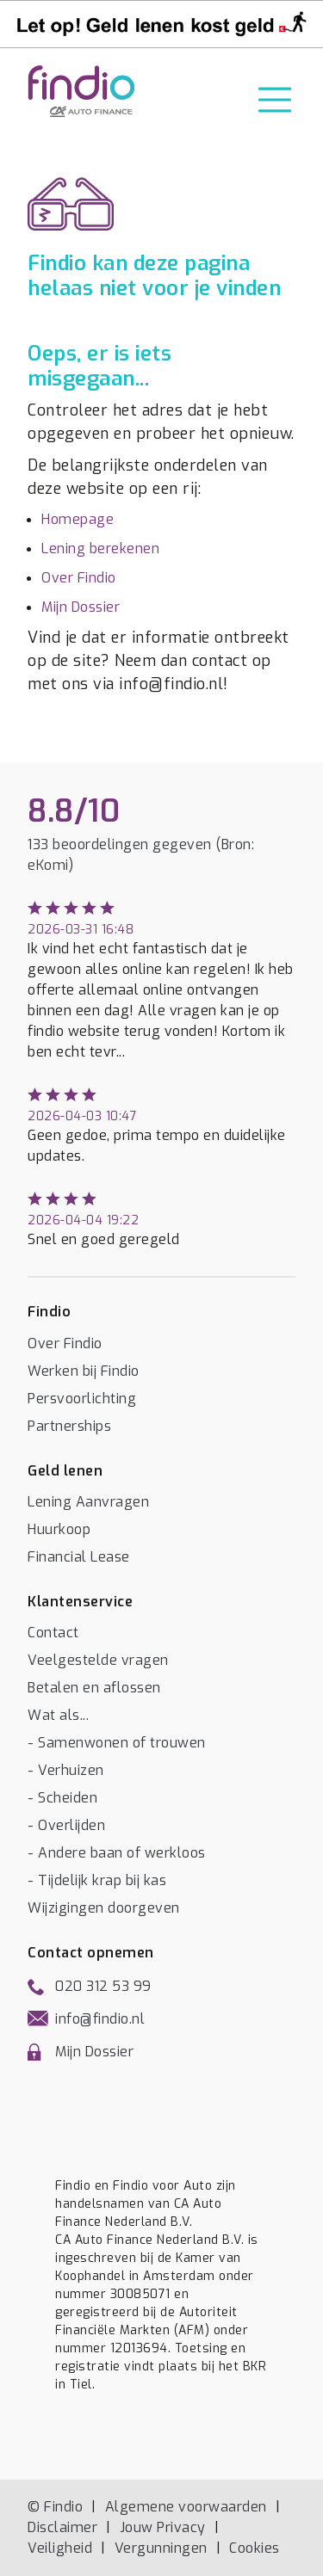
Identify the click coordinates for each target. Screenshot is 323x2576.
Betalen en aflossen (94, 1688)
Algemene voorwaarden (186, 2507)
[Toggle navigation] (274, 100)
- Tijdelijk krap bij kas (97, 1880)
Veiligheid (60, 2548)
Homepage (77, 519)
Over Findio (78, 578)
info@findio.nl (100, 2019)
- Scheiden (62, 1798)
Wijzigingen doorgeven (104, 1908)
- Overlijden (66, 1825)
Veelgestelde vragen (98, 1660)
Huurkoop (59, 1529)
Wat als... (58, 1715)
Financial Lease (79, 1557)
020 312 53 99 (103, 1986)
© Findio (55, 2507)
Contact (53, 1633)
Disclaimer (62, 2527)
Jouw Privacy (163, 2527)
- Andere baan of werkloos (117, 1853)
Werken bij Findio (84, 1371)
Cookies (254, 2548)
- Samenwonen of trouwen (117, 1743)
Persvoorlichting (82, 1399)
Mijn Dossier (80, 607)
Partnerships (69, 1426)
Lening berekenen (100, 548)
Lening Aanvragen (88, 1502)
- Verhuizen (66, 1770)
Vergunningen (161, 2548)
